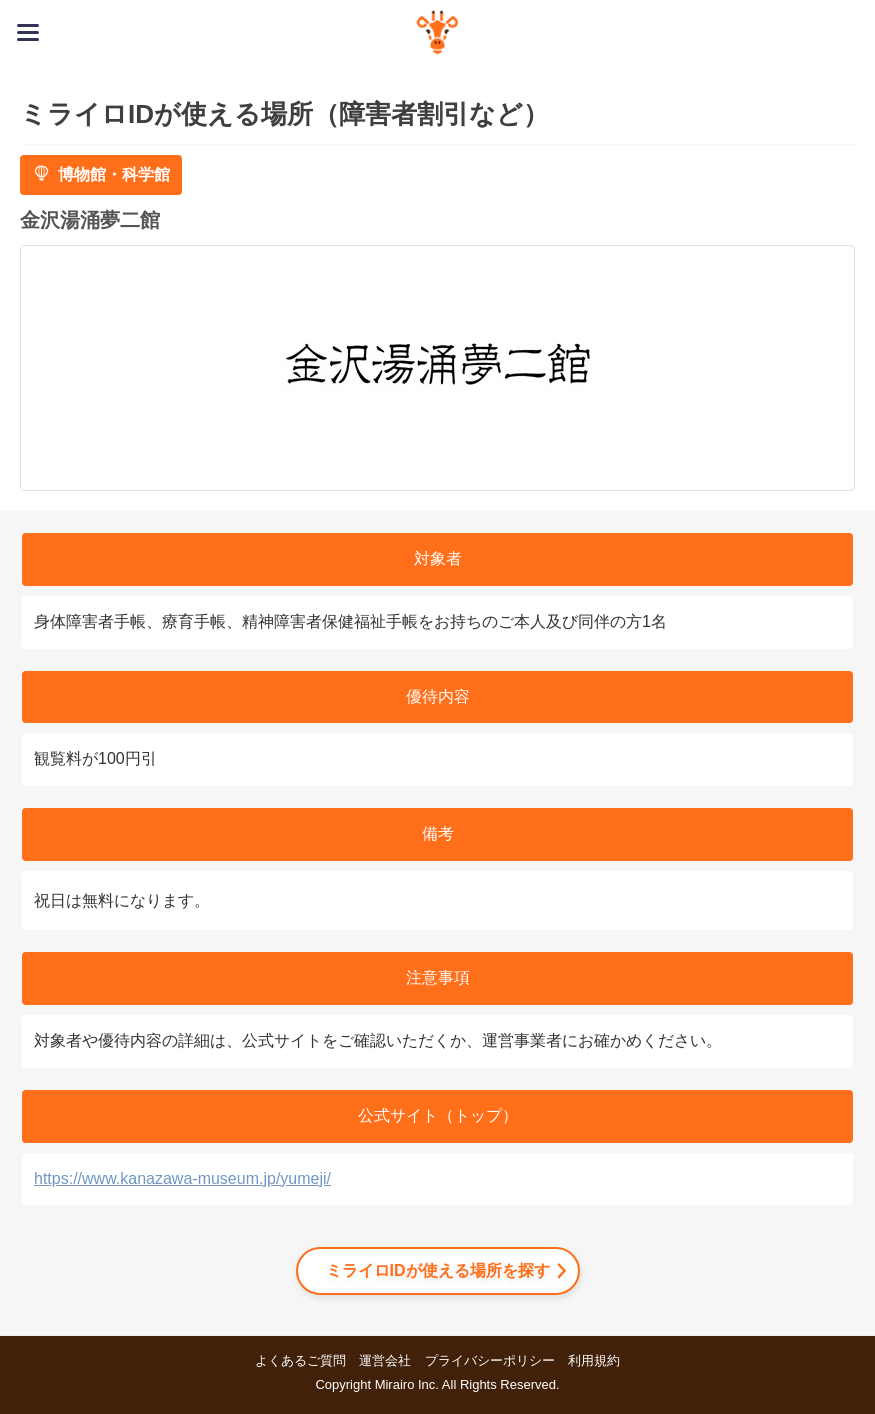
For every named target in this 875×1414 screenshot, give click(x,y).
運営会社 (385, 1360)
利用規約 (594, 1360)
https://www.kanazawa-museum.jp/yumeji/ (182, 1178)
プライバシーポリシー (490, 1360)
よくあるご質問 (300, 1360)
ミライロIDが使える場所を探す (438, 1270)
